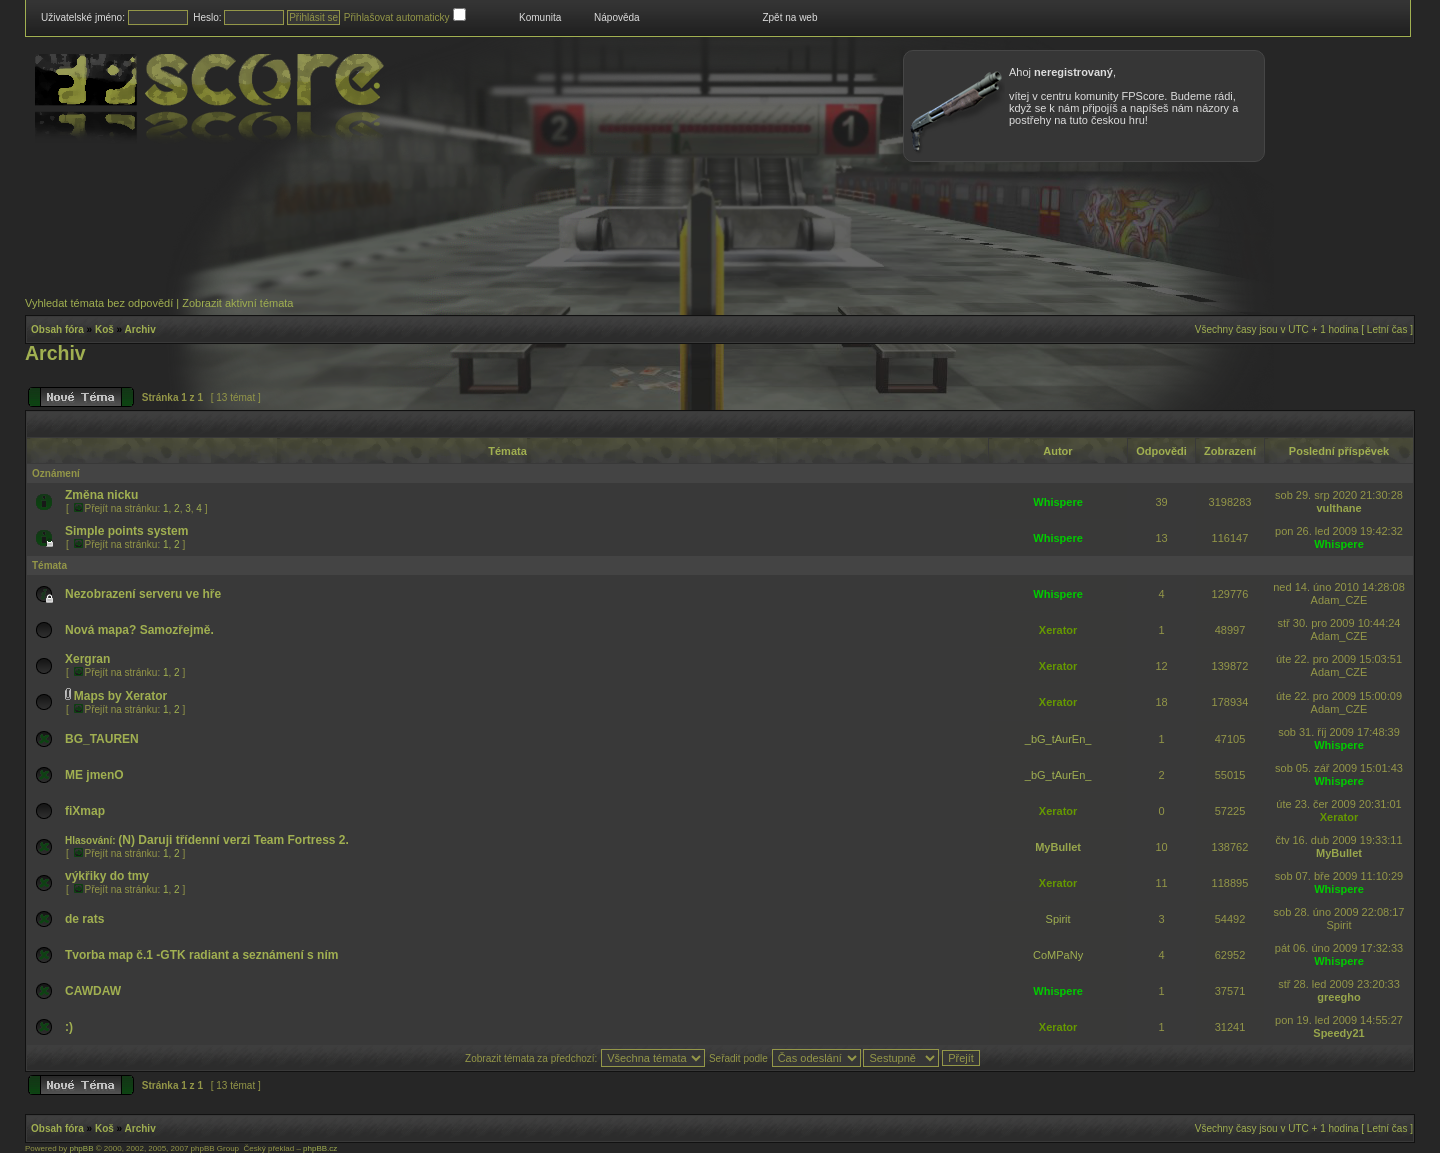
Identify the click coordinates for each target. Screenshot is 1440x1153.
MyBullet (1058, 847)
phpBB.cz (320, 1148)
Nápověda (617, 17)
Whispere (1058, 502)
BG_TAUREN (102, 739)
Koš (104, 329)
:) (69, 1027)
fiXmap (85, 811)
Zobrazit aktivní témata (237, 303)
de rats (84, 919)
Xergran (87, 659)
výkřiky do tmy (107, 876)
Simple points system (126, 531)
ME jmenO (94, 775)
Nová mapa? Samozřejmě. (139, 630)
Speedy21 (1338, 1033)
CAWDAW (93, 991)
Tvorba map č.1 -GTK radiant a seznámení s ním (201, 955)
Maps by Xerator (120, 696)
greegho (1338, 997)
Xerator (1058, 630)
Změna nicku (101, 495)
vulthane (1338, 508)
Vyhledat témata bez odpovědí (99, 303)
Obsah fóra (57, 329)
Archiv (140, 329)
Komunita (540, 17)
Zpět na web (789, 17)
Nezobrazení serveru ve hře (143, 594)
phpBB (81, 1148)
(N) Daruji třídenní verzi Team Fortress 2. (233, 840)
